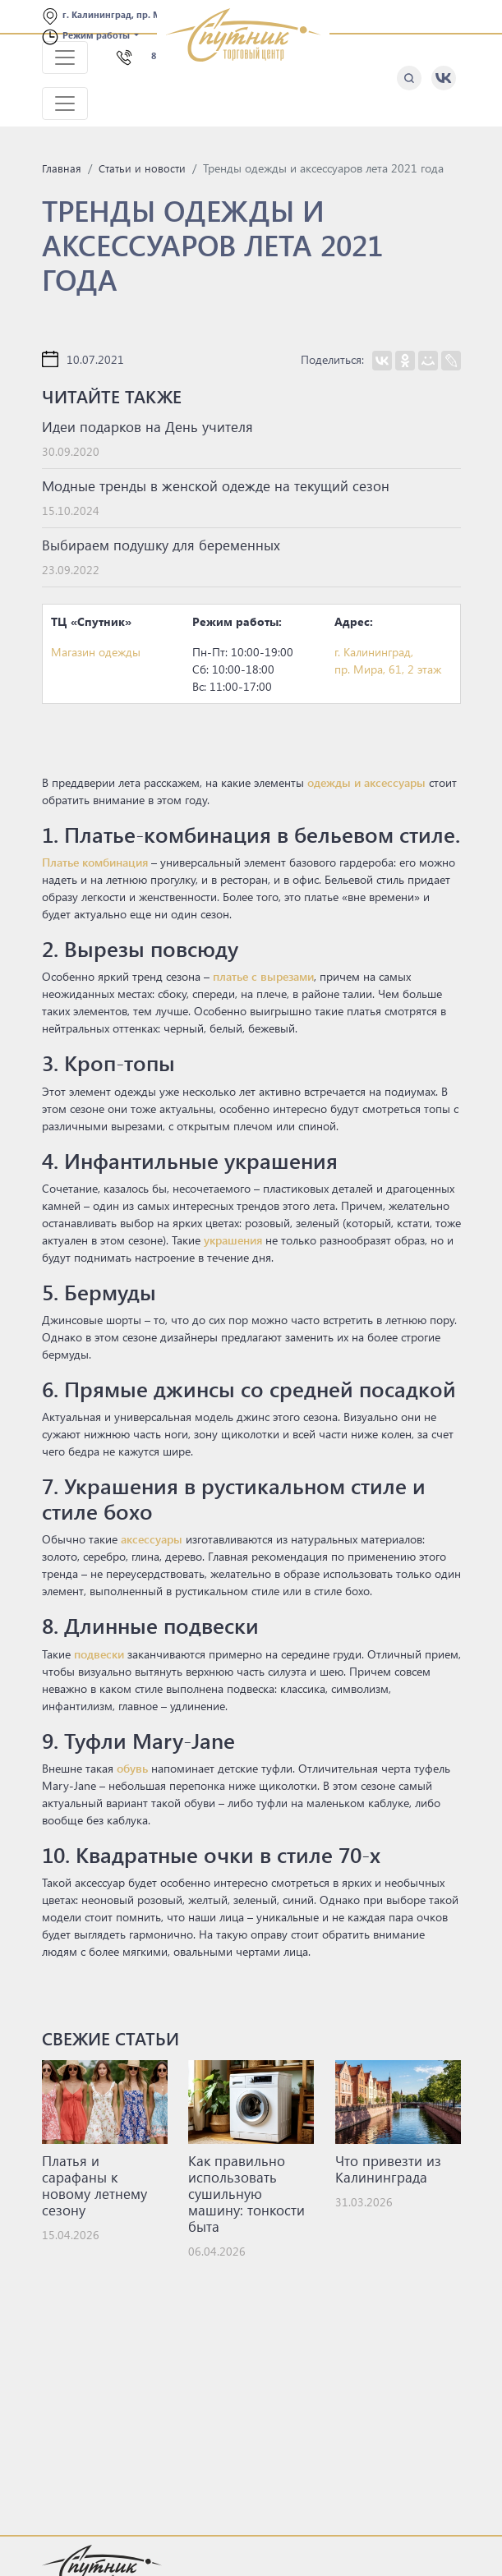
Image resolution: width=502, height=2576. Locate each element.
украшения (233, 1240)
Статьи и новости (142, 168)
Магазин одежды (95, 652)
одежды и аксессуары (366, 782)
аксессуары (151, 1539)
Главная (61, 168)
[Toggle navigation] (65, 57)
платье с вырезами (263, 976)
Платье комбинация (95, 862)
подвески (99, 1654)
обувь (132, 1768)
